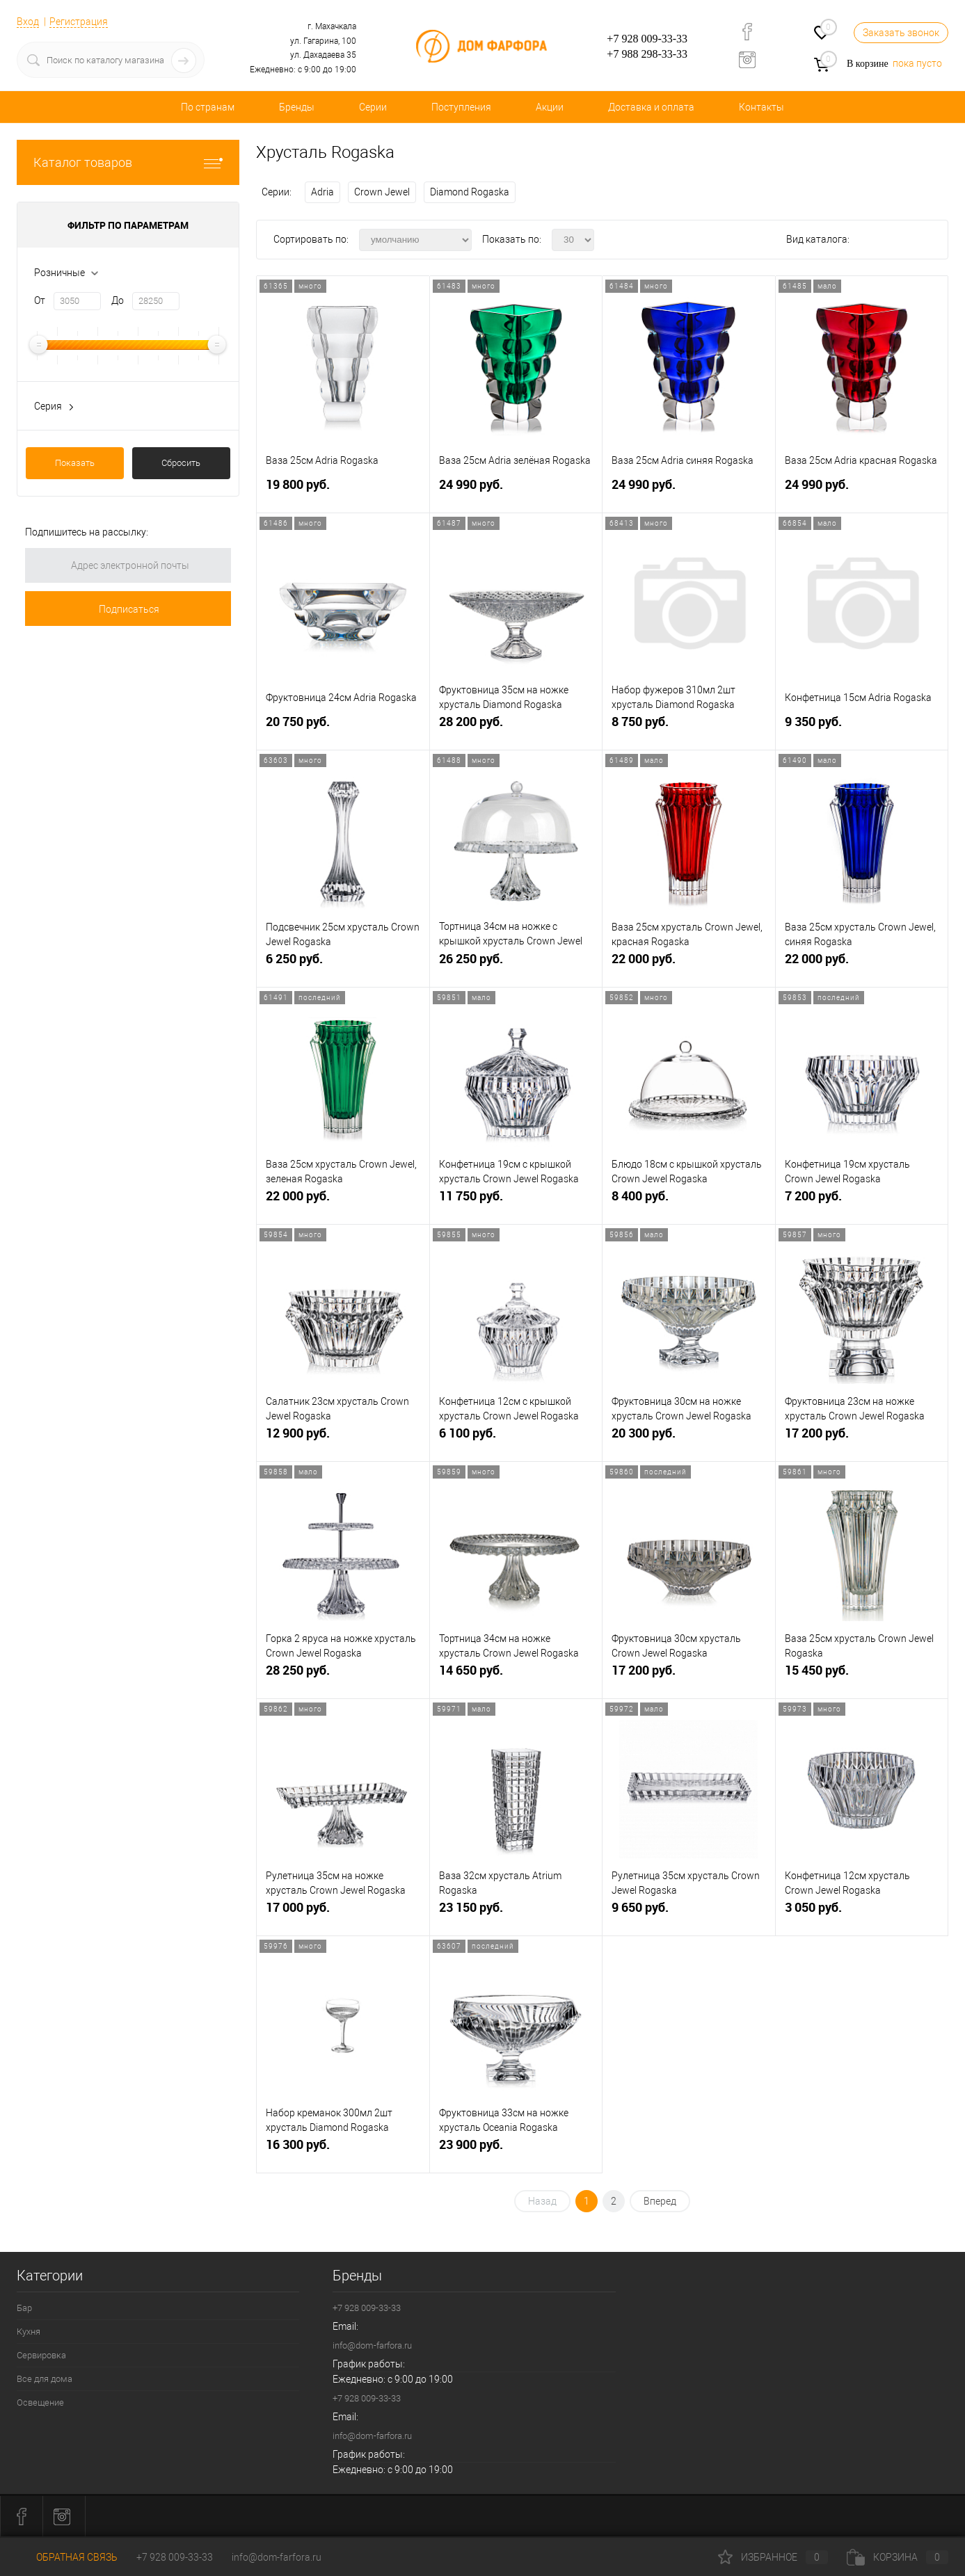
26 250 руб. (516, 964)
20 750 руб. (343, 727)
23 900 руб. (516, 2150)
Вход (28, 21)
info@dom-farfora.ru (372, 2345)
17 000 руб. (343, 1913)
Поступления (461, 107)
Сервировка (41, 2355)
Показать (75, 463)
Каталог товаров (128, 162)
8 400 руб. (689, 1201)
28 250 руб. (343, 1676)
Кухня (28, 2331)
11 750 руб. (516, 1201)
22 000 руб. (689, 964)
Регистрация (78, 21)
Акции (550, 107)
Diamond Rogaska (469, 192)
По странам (207, 107)
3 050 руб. (862, 1913)
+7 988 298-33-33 (647, 54)
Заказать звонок (901, 32)
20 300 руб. (689, 1438)
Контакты (761, 107)
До (117, 300)
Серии (373, 107)
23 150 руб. (516, 1913)
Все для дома (44, 2379)
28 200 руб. (516, 727)
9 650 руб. (689, 1913)
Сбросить (180, 463)
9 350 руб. (862, 727)
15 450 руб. (862, 1676)
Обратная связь (67, 2557)
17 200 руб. (862, 1438)
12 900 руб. (343, 1438)
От (39, 300)
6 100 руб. (516, 1438)
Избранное (773, 2557)
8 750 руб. (689, 727)
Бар (24, 2308)
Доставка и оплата (651, 107)
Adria (322, 192)
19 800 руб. (343, 490)
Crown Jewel (382, 192)
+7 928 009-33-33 (647, 39)
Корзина (897, 2557)
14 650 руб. (516, 1676)
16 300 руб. (343, 2150)
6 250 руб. (343, 964)
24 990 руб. (516, 490)
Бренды (296, 107)
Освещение (40, 2402)
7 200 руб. (862, 1201)
